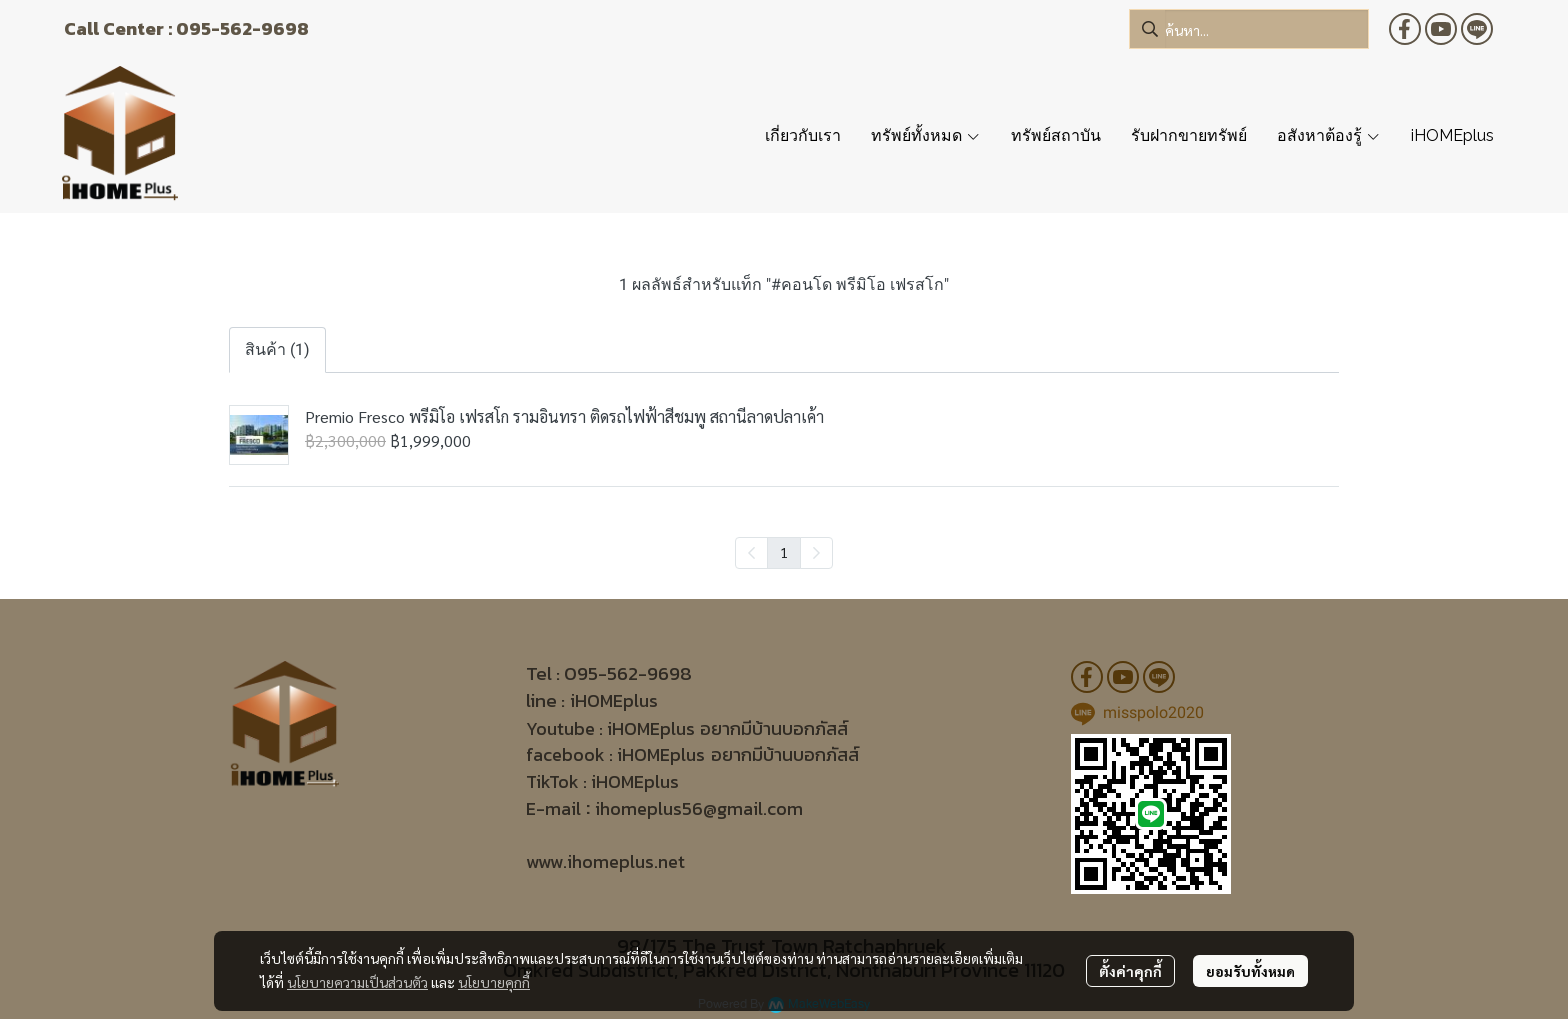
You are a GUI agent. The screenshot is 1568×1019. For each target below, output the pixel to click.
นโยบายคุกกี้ (494, 982)
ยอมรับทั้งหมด (1250, 971)
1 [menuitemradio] (784, 552)
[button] (1249, 29)
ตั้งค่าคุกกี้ (1130, 971)
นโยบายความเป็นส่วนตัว (357, 982)
